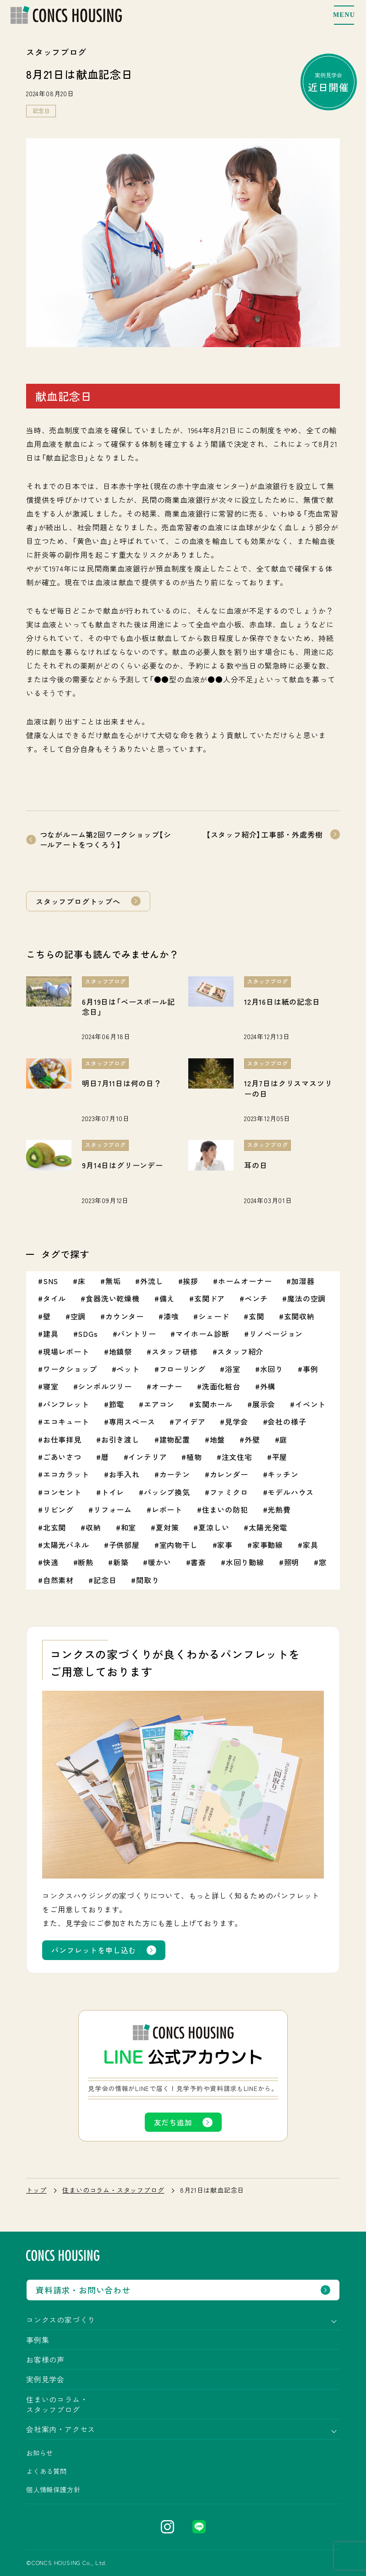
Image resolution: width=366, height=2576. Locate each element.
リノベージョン (276, 1334)
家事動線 (267, 1545)
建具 (51, 1334)
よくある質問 (46, 2471)
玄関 (256, 1316)
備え (167, 1298)
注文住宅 (237, 1457)
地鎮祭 (120, 1351)
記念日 (41, 111)
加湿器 (302, 1281)
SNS (50, 1281)
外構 (268, 1386)
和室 (129, 1527)
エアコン (159, 1404)
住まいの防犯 (225, 1509)
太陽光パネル (66, 1545)
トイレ (112, 1492)
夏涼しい (213, 1527)
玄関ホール (213, 1404)
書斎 (198, 1562)
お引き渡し (120, 1439)
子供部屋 (124, 1545)
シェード (213, 1316)
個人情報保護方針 (53, 2489)
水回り (271, 1369)
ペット (127, 1369)
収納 (93, 1527)
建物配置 (174, 1439)
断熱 (85, 1562)
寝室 (51, 1386)
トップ (36, 2190)
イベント (310, 1404)
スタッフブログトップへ (78, 901)
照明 (292, 1562)
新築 (121, 1562)
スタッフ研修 (175, 1351)
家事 (225, 1545)
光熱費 (279, 1509)
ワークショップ (70, 1369)
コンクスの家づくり (60, 2319)
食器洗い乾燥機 (113, 1298)
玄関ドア (209, 1298)
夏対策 (167, 1527)
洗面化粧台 (221, 1386)
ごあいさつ (62, 1457)
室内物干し (178, 1545)
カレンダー (229, 1474)
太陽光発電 (268, 1527)
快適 (51, 1562)
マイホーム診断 (202, 1334)
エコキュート (66, 1421)
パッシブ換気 (167, 1492)
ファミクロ (229, 1492)
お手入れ (124, 1474)
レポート (167, 1509)
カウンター (124, 1316)
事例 (310, 1369)
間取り (147, 1580)
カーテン (174, 1474)
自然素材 (58, 1580)
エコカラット (66, 1474)
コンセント (62, 1492)
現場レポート (66, 1351)
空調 (78, 1316)
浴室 (232, 1369)
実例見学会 (329, 82)
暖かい (159, 1562)
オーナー (167, 1386)
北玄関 (54, 1527)
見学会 (236, 1421)
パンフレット (66, 1404)
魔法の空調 (306, 1298)
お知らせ (39, 2452)
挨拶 (190, 1281)
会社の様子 (287, 1421)
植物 (194, 1457)
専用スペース (132, 1421)
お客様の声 (45, 2359)
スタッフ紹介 (240, 1351)
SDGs (88, 1334)
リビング (58, 1509)
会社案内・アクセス (60, 2429)
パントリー (136, 1334)
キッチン (283, 1474)
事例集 (37, 2339)
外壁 (252, 1439)
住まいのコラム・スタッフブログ (113, 2190)
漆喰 (171, 1316)
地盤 (217, 1439)
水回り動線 (245, 1562)
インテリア (147, 1457)
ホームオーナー (245, 1281)
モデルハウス (291, 1492)
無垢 (113, 1281)
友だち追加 (173, 2122)
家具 (310, 1545)
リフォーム (112, 1509)
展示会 (263, 1404)
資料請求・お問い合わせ (83, 2290)
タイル (54, 1298)
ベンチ (256, 1298)
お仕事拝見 (62, 1439)
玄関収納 (299, 1316)
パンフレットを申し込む (93, 1949)
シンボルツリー (105, 1386)
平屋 (280, 1457)
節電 (117, 1404)
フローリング (182, 1369)
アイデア (190, 1421)
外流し (151, 1281)
